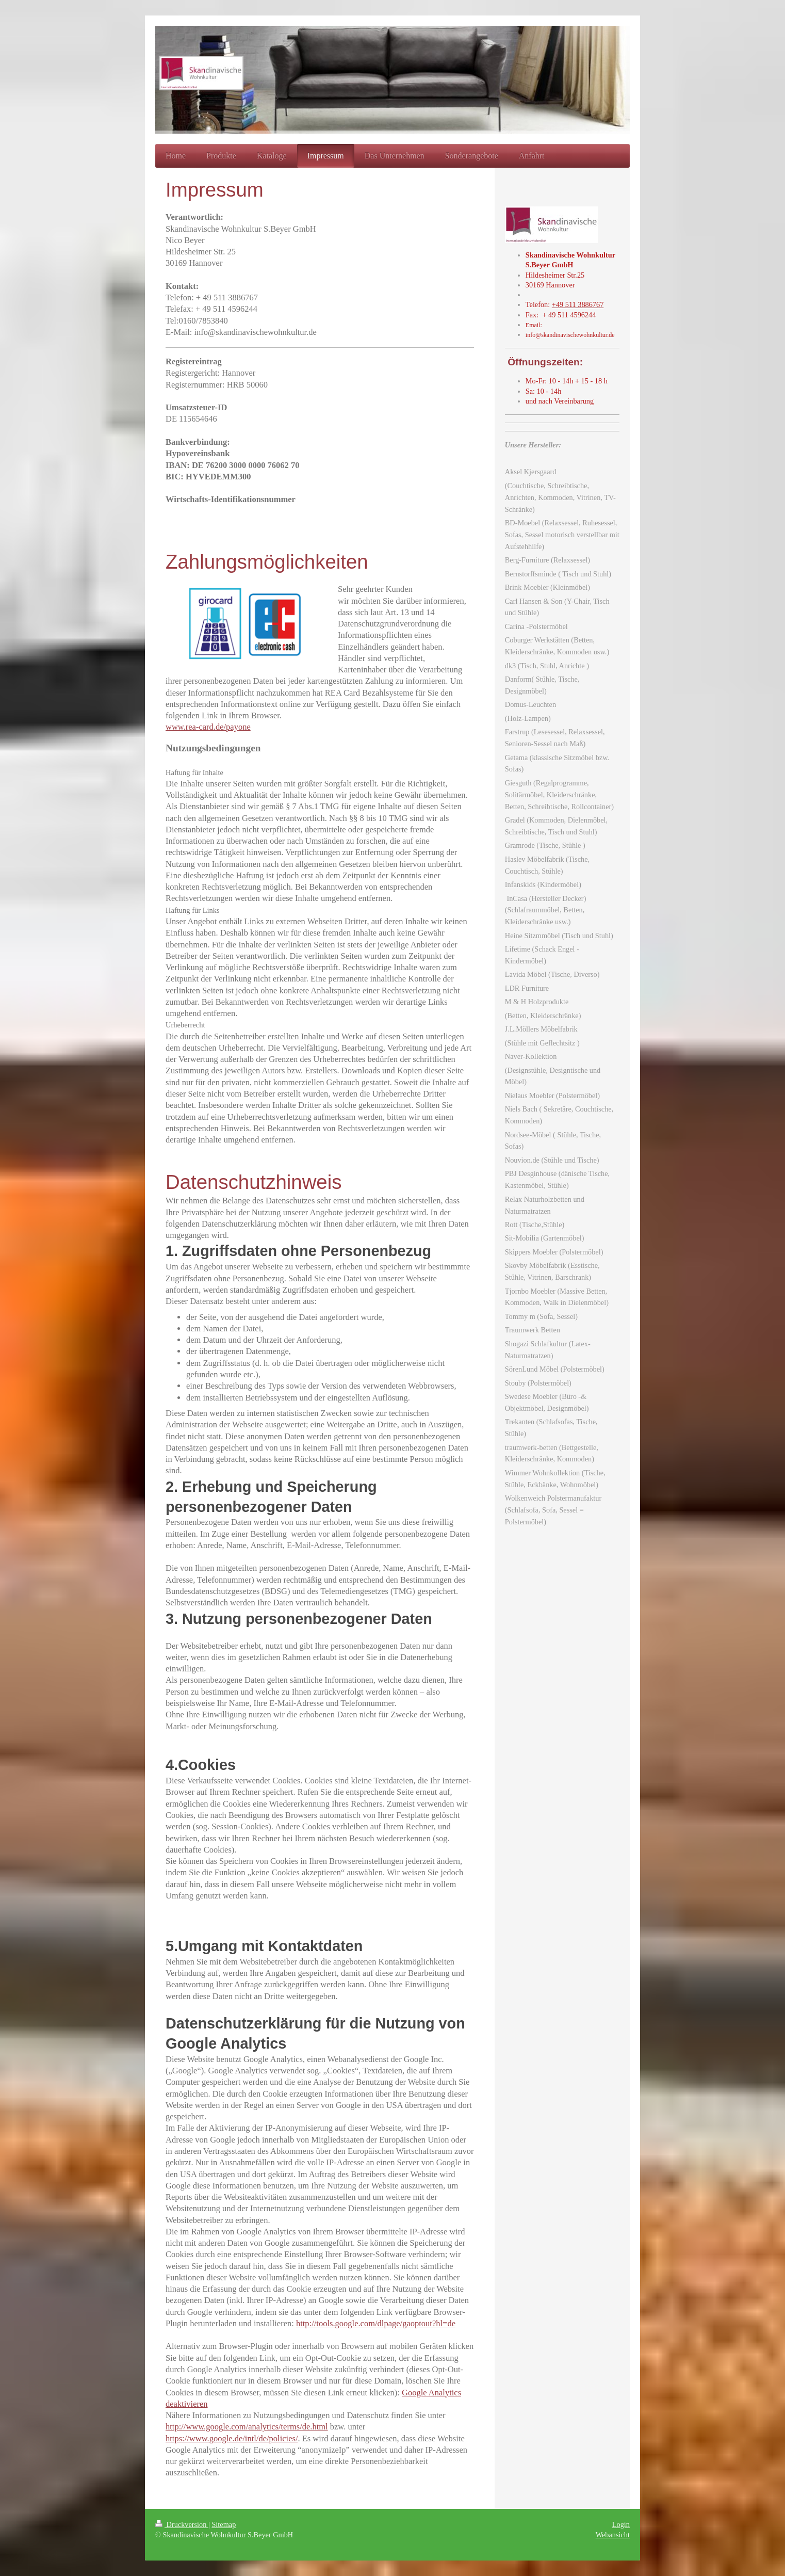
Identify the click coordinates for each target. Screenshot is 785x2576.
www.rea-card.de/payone (208, 727)
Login (621, 2524)
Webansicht (613, 2535)
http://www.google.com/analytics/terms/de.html (247, 2427)
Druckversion (181, 2524)
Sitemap (223, 2524)
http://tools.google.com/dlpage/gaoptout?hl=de (375, 2323)
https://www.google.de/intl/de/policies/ (232, 2438)
